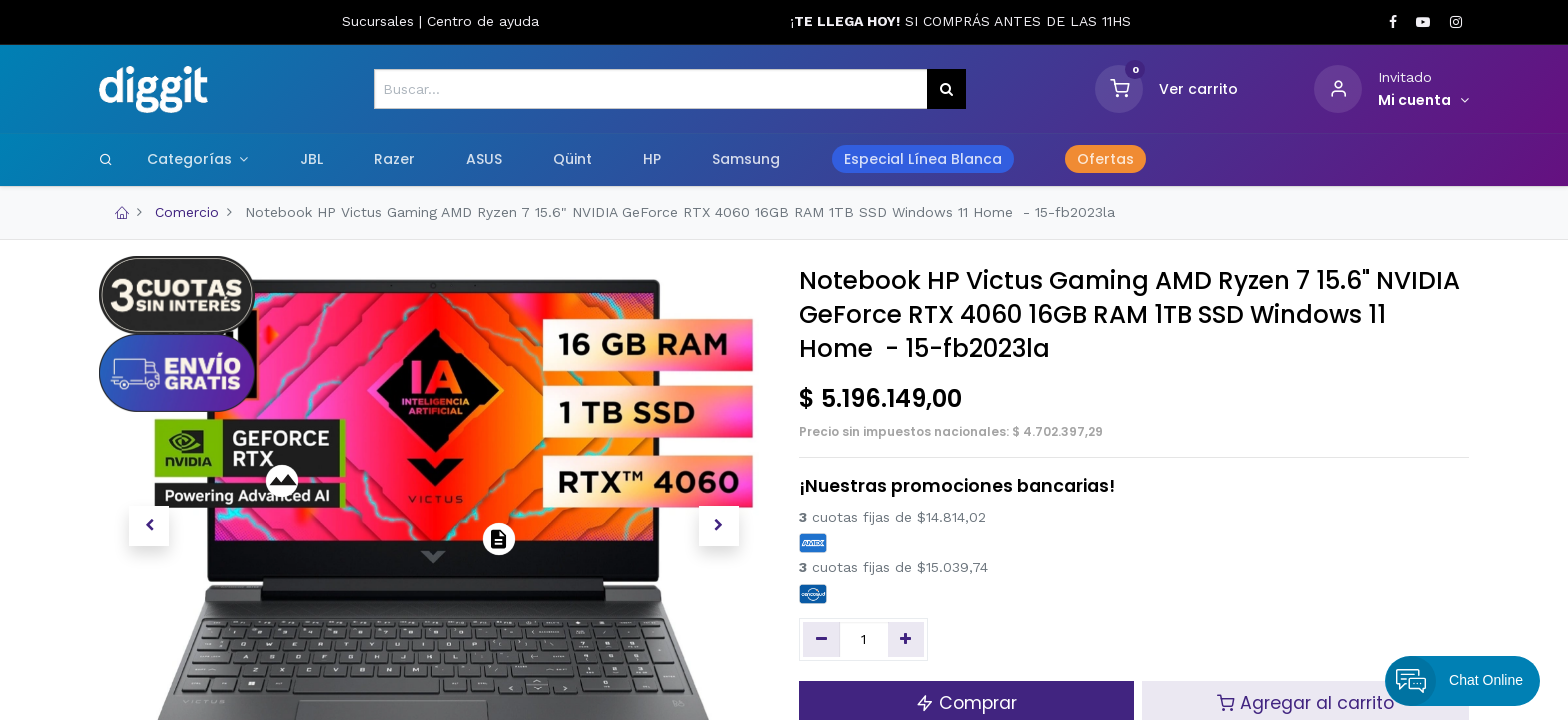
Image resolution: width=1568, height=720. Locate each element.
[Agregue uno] (906, 640)
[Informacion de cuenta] (1423, 101)
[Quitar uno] (821, 640)
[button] (149, 526)
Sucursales (380, 21)
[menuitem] (311, 160)
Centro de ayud (479, 21)
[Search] (106, 159)
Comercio (187, 212)
